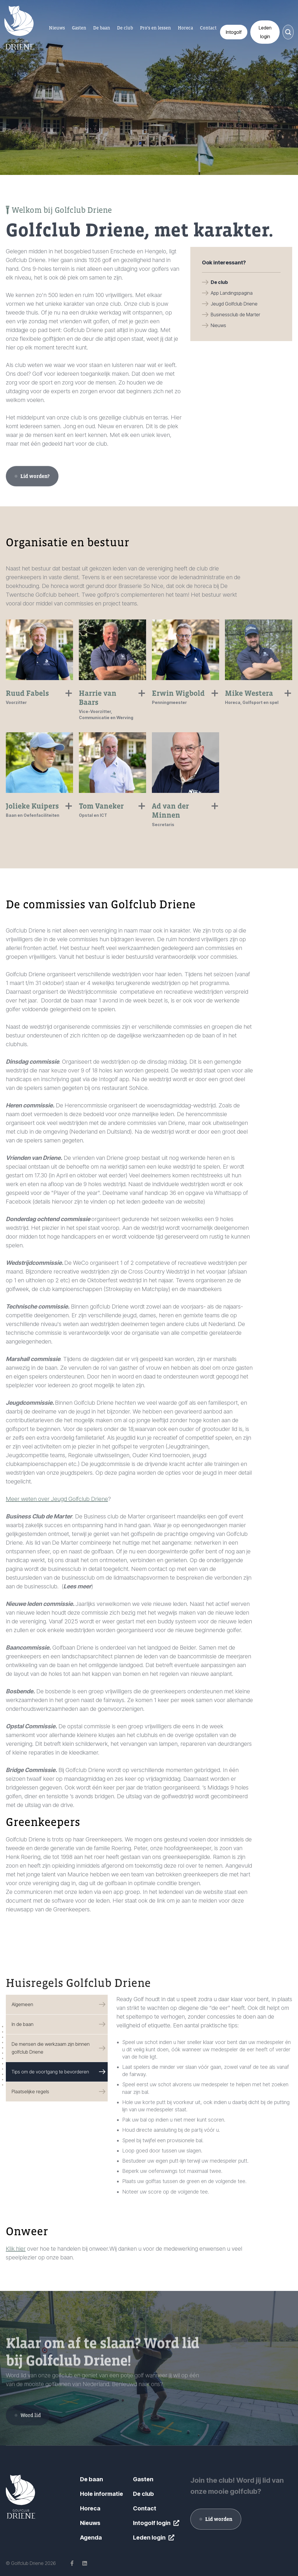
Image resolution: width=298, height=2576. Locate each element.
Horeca (90, 2508)
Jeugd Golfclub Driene (234, 304)
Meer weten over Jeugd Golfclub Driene (57, 1498)
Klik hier (16, 2248)
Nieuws (218, 325)
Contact (144, 2508)
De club (219, 282)
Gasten (143, 2479)
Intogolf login (152, 2522)
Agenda (91, 2537)
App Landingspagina (232, 293)
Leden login (149, 2537)
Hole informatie (101, 2493)
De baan (91, 2479)
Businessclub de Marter (235, 314)
